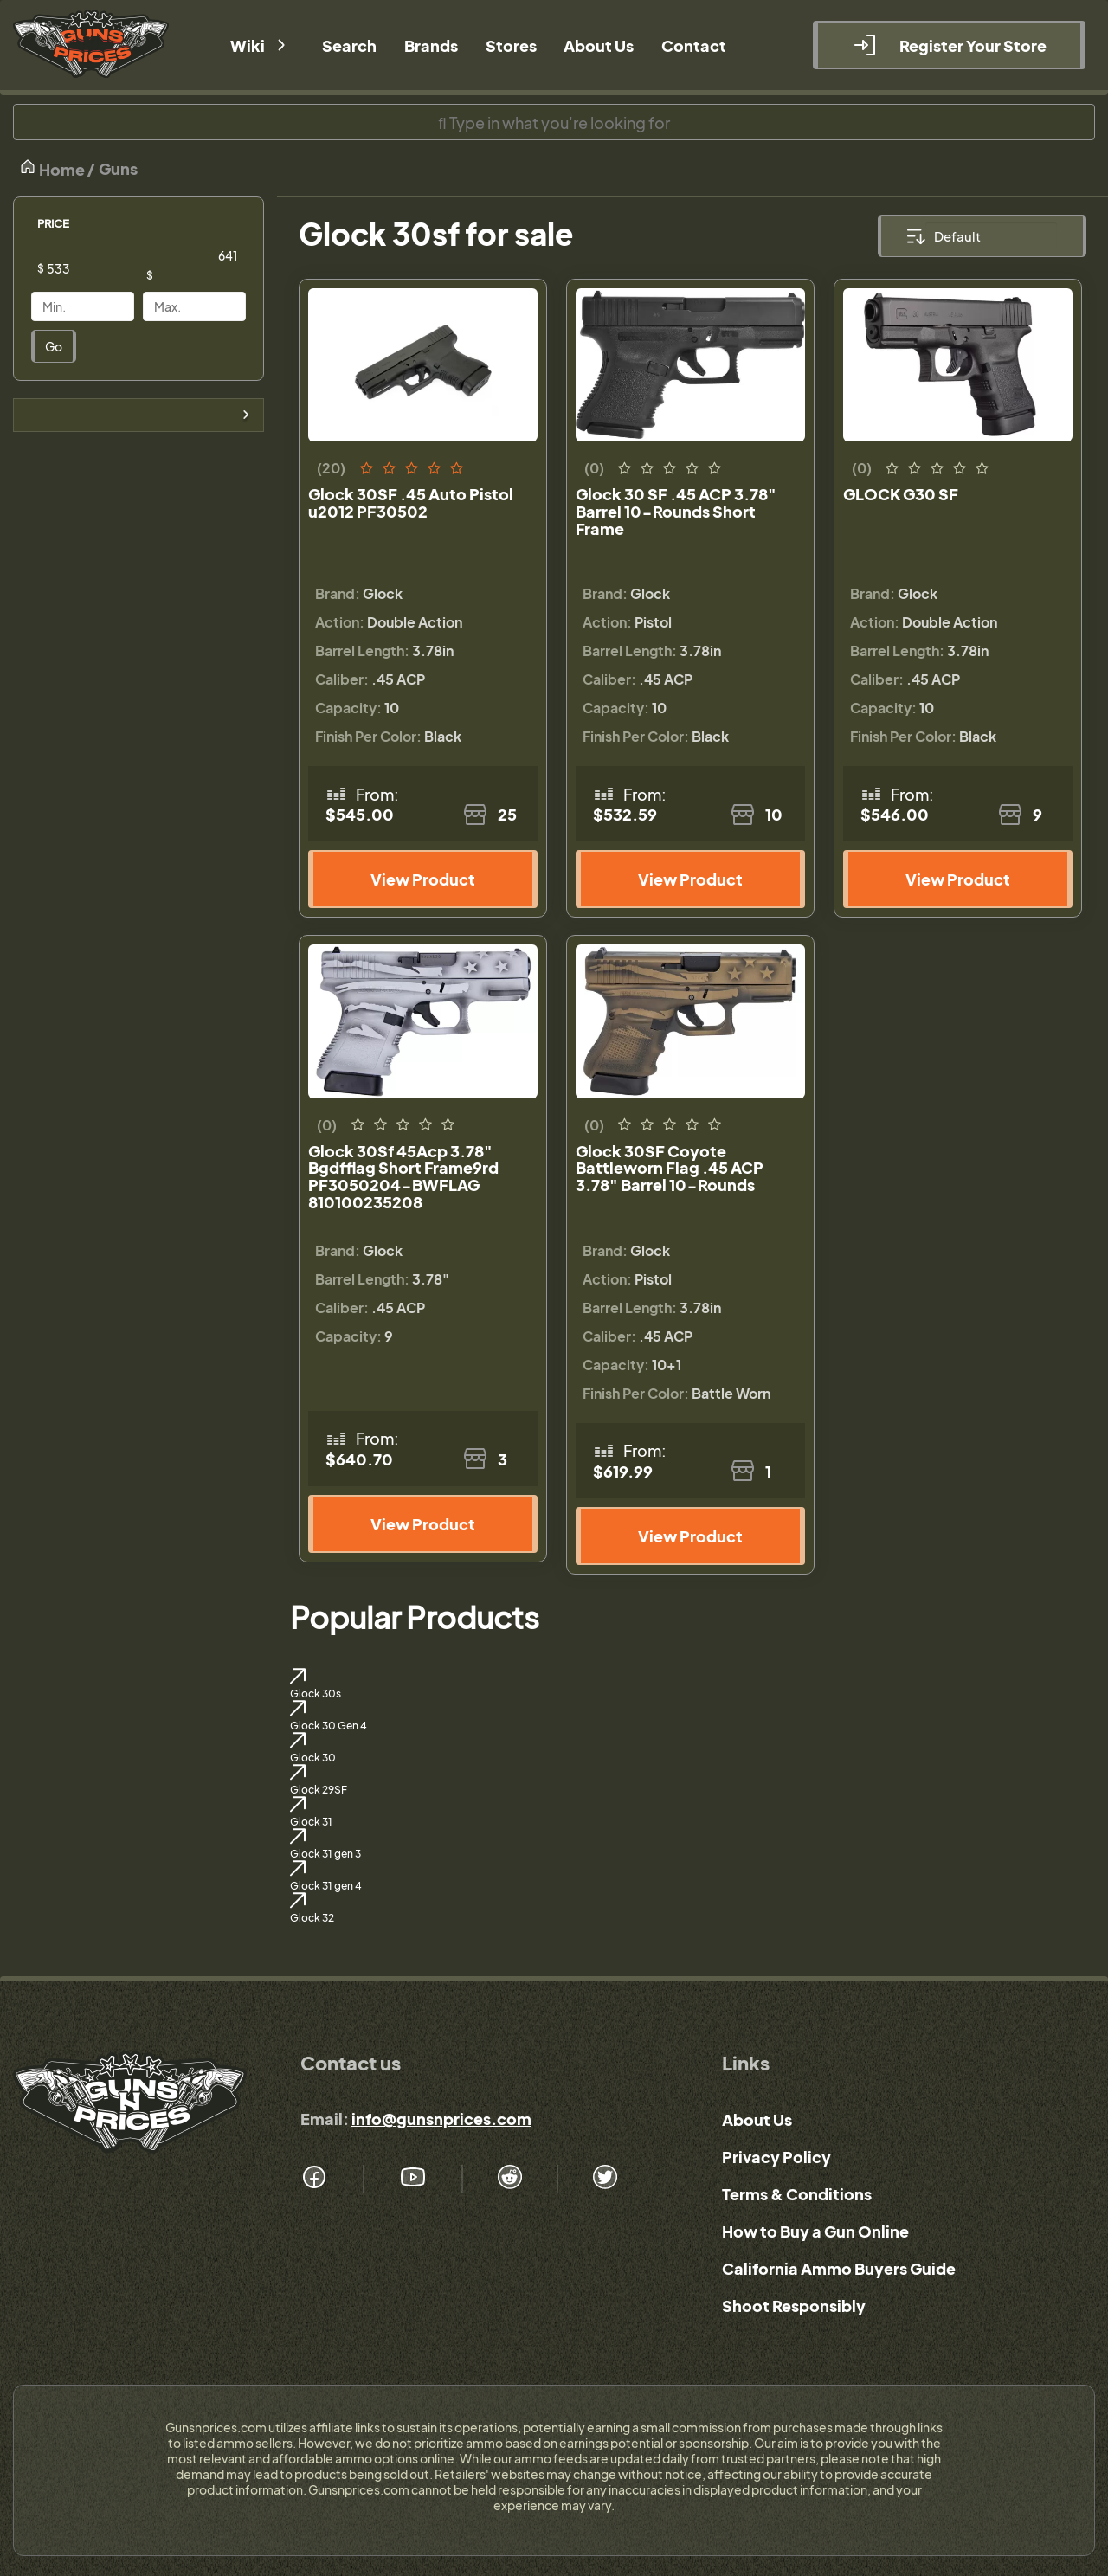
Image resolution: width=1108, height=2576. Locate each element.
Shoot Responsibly (794, 2305)
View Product (422, 879)
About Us (757, 2119)
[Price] (96, 268)
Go (53, 346)
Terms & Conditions (797, 2194)
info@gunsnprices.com (441, 2118)
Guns (118, 168)
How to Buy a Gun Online (815, 2231)
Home (52, 168)
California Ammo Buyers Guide (839, 2268)
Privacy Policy (776, 2157)
